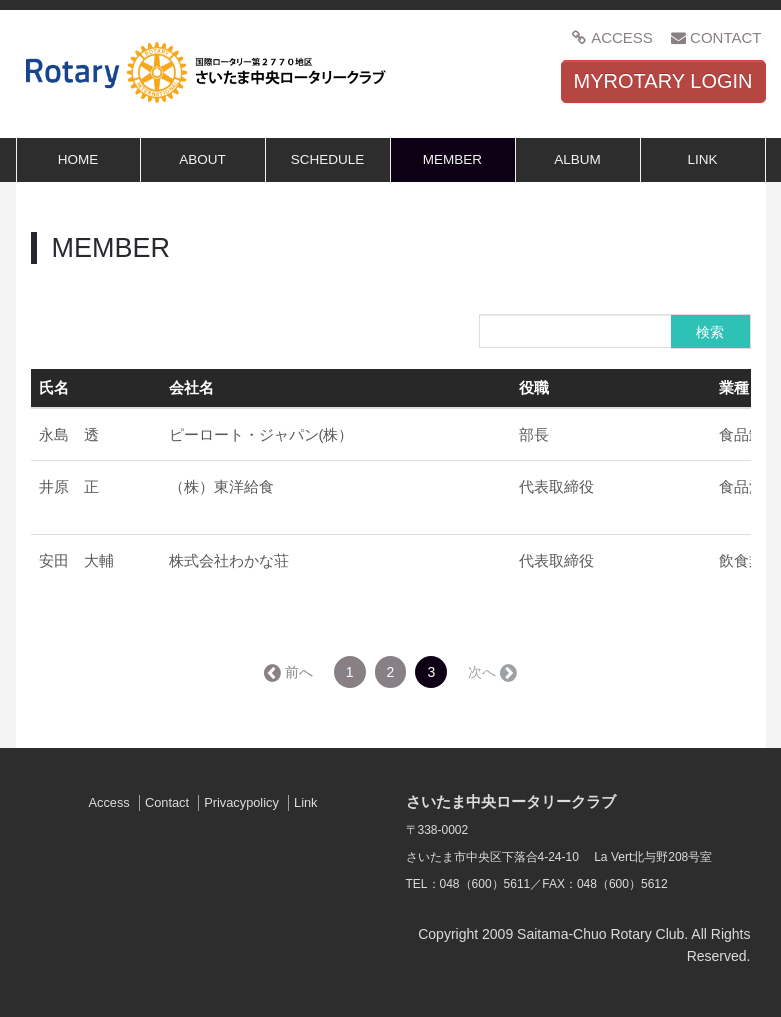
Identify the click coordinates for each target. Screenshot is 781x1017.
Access (108, 802)
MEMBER (452, 159)
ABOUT (202, 159)
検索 (710, 332)
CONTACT (716, 37)
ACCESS (612, 37)
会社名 (191, 387)
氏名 (54, 387)
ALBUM (577, 159)
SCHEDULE (328, 159)
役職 (534, 387)
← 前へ (290, 672)
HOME (78, 159)
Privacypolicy (241, 802)
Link (305, 802)
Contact (167, 802)
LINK (702, 159)
